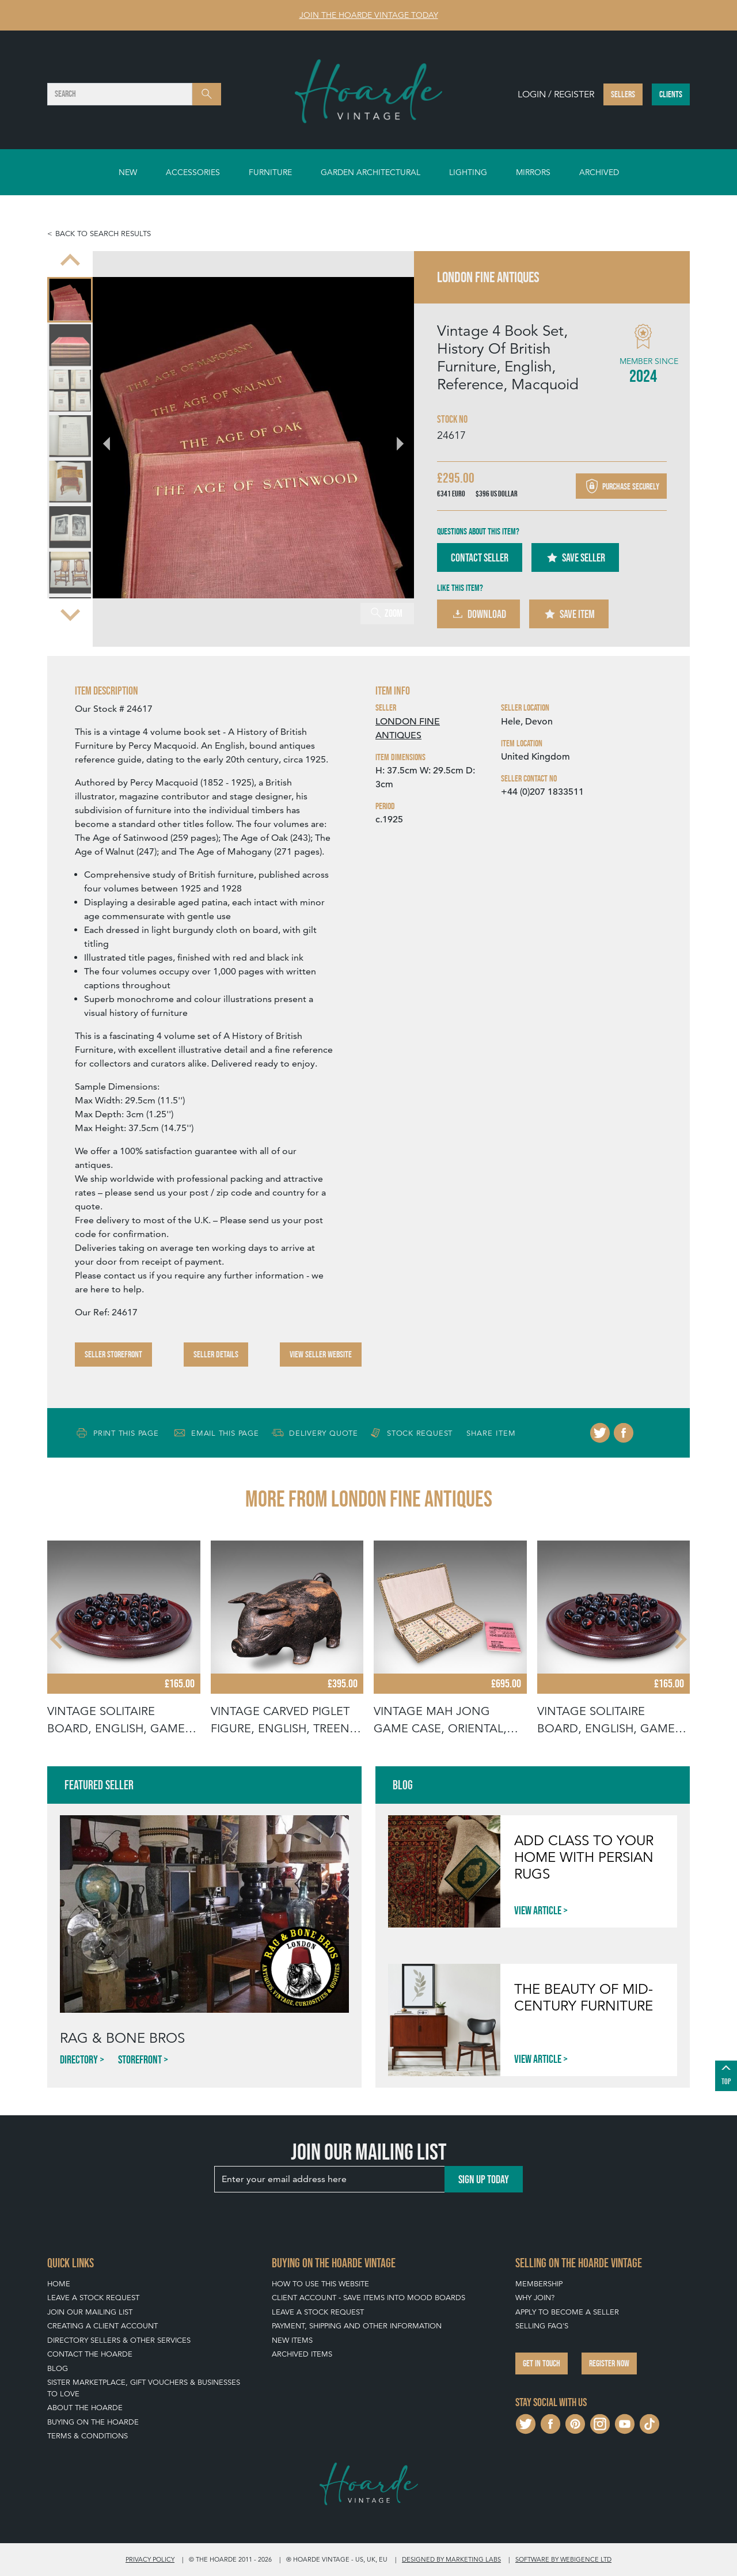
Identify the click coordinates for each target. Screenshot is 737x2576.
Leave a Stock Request (93, 2297)
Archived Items (302, 2354)
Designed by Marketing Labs (451, 2559)
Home (58, 2284)
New (128, 172)
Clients (670, 94)
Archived (599, 172)
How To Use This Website (320, 2284)
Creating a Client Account (102, 2326)
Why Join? (534, 2297)
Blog (57, 2368)
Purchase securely (621, 486)
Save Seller (575, 557)
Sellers (623, 94)
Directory (79, 2059)
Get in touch (541, 2363)
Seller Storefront (113, 1354)
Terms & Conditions (87, 2436)
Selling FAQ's (541, 2326)
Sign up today (483, 2179)
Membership (539, 2284)
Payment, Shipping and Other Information (357, 2326)
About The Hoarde (85, 2407)
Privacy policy (150, 2559)
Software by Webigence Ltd (563, 2559)
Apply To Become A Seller (567, 2312)
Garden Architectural (370, 172)
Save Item (569, 614)
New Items (292, 2340)
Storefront (140, 2059)
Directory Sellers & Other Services (119, 2340)
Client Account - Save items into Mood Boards (368, 2297)
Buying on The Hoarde (93, 2422)
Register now (609, 2363)
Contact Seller (479, 557)
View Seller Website (321, 1354)
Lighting (468, 172)
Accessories (193, 172)
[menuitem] (70, 300)
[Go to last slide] (70, 261)
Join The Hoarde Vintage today (368, 15)
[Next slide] (70, 614)
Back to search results (103, 233)
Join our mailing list (89, 2312)
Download (478, 614)
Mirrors (533, 172)
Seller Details (215, 1354)
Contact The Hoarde (89, 2354)
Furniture (270, 172)
